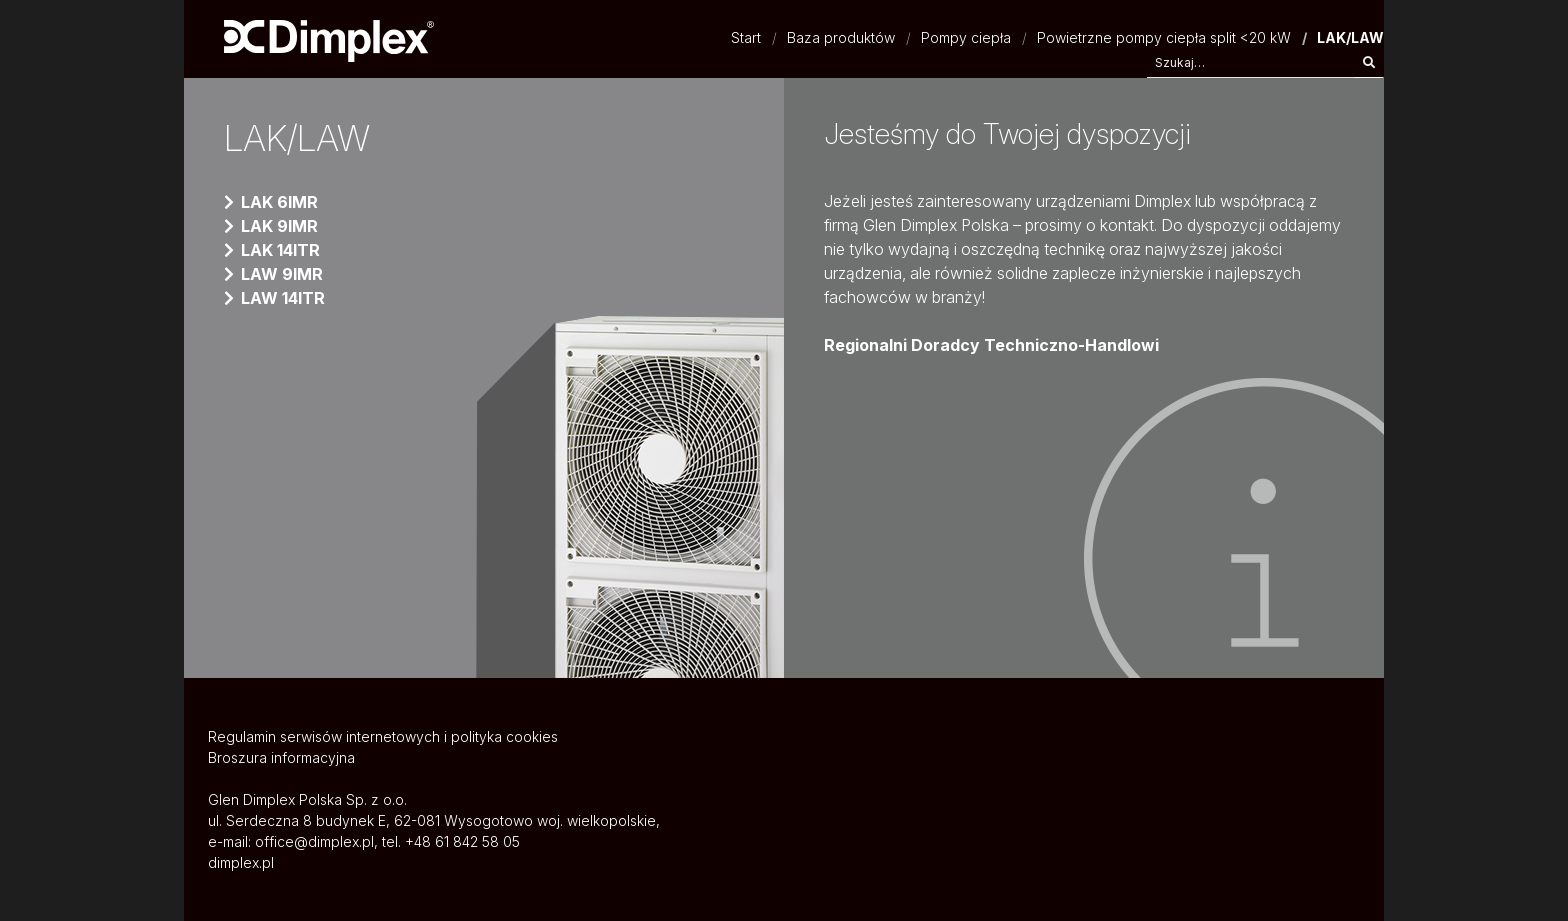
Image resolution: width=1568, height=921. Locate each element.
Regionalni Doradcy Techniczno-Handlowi (991, 345)
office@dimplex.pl (314, 841)
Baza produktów (841, 37)
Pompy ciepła (966, 37)
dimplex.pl (241, 862)
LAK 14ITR (280, 250)
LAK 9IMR (279, 226)
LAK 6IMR (279, 202)
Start (746, 37)
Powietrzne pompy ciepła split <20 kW (1164, 37)
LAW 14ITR (283, 298)
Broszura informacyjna (281, 757)
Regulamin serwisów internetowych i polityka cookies (383, 736)
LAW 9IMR (282, 274)
